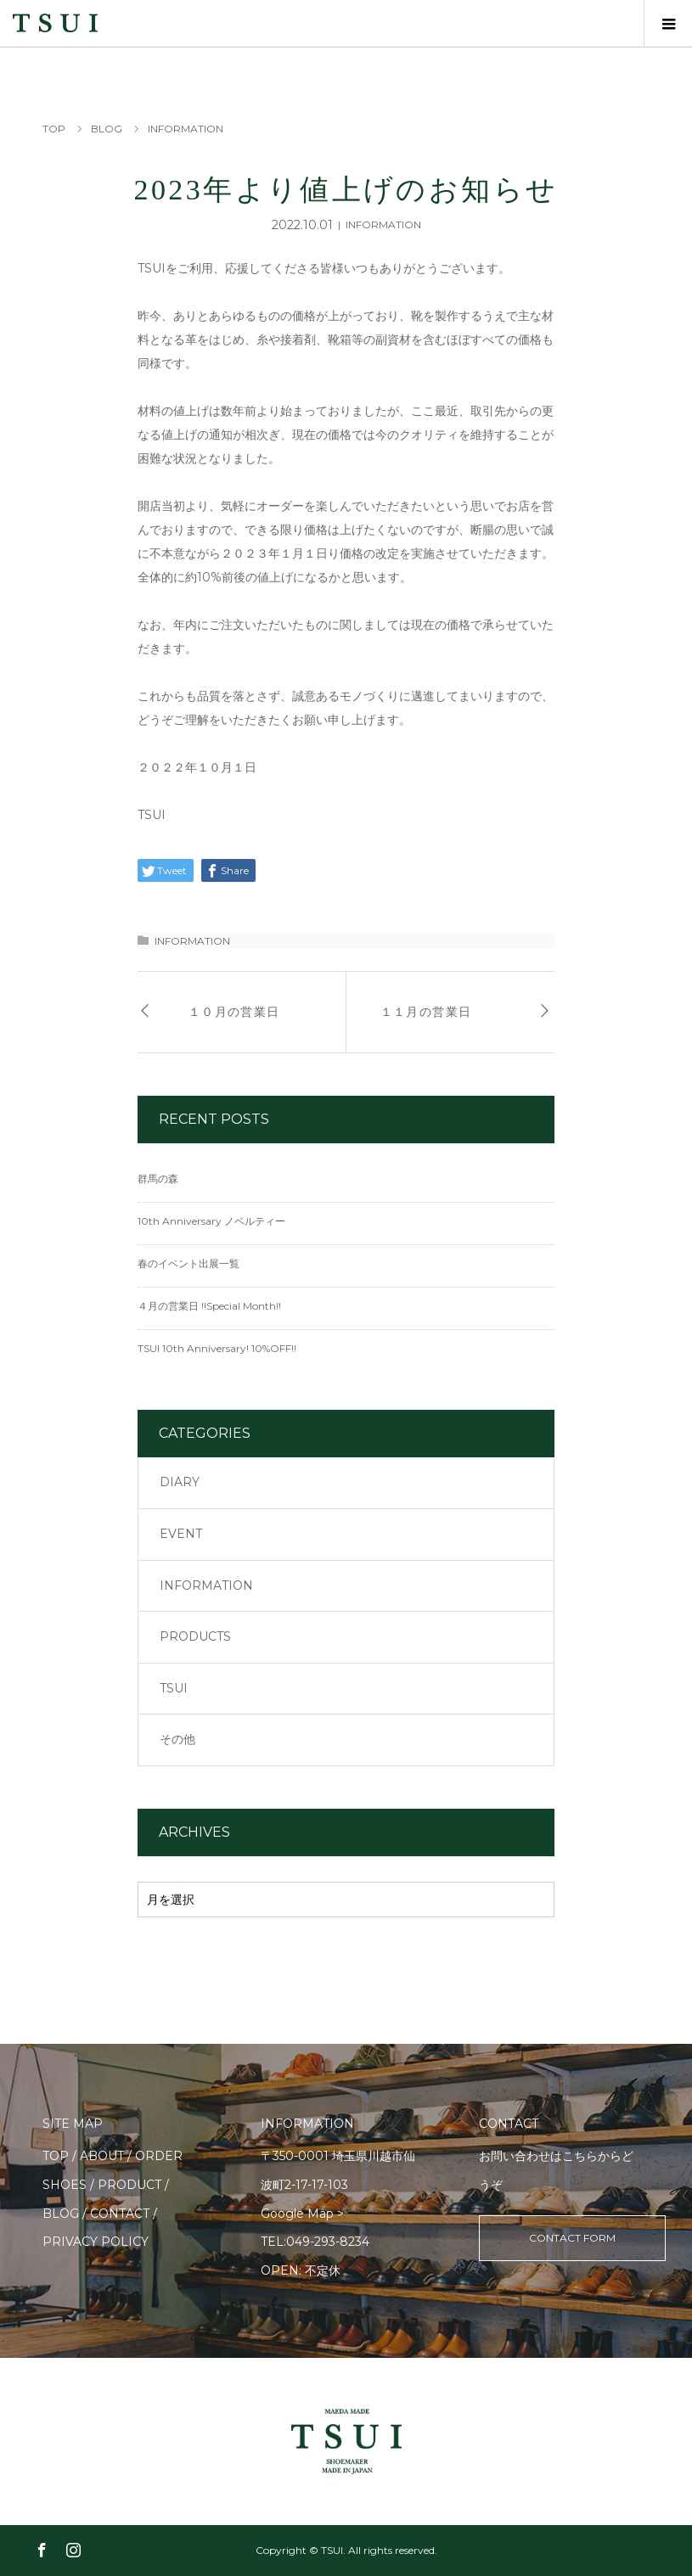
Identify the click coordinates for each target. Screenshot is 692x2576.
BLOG (60, 2213)
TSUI (174, 1688)
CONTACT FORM (572, 2237)
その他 (177, 1739)
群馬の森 (158, 1178)
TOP (55, 2156)
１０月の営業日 (234, 1012)
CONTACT (119, 2213)
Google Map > (302, 2213)
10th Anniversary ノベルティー (211, 1221)
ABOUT (102, 2156)
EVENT (181, 1533)
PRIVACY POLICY (95, 2241)
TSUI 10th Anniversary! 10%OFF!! (217, 1348)
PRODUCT (129, 2184)
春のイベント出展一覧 (188, 1263)
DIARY (180, 1482)
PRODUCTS (195, 1636)
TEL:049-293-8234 (315, 2241)
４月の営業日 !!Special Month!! (209, 1305)
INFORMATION (383, 224)
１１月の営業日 (426, 1012)
